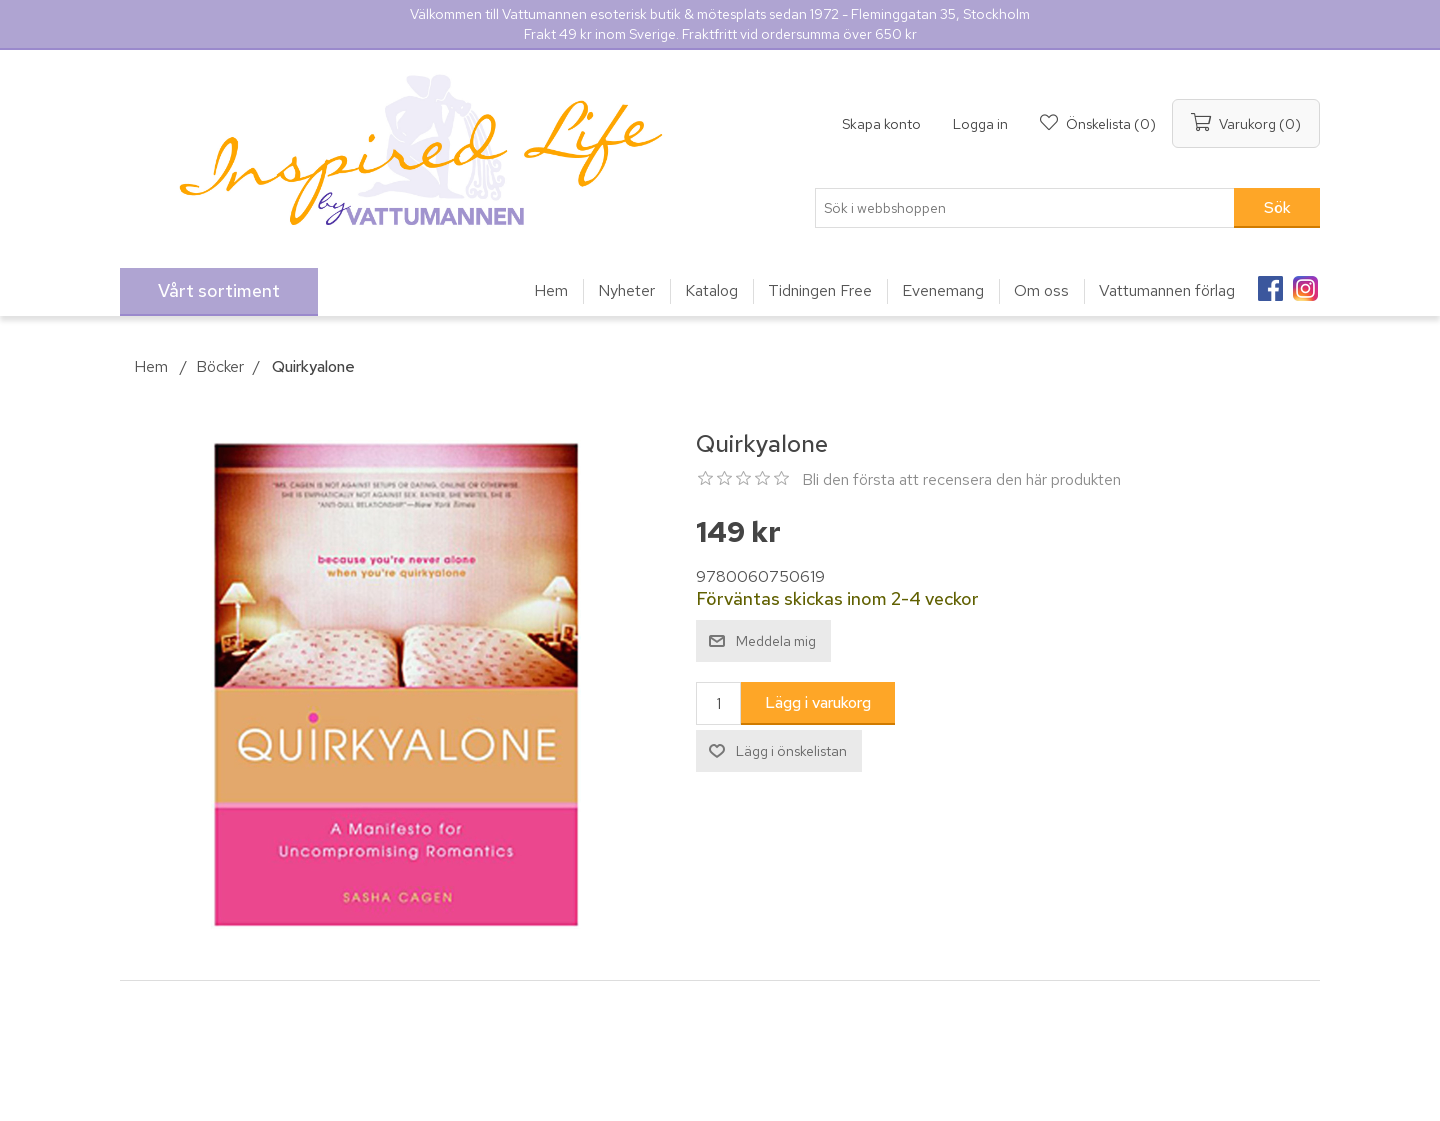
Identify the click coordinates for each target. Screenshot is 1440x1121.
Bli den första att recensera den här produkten (961, 479)
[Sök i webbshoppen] (1025, 208)
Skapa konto (881, 124)
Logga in (980, 124)
